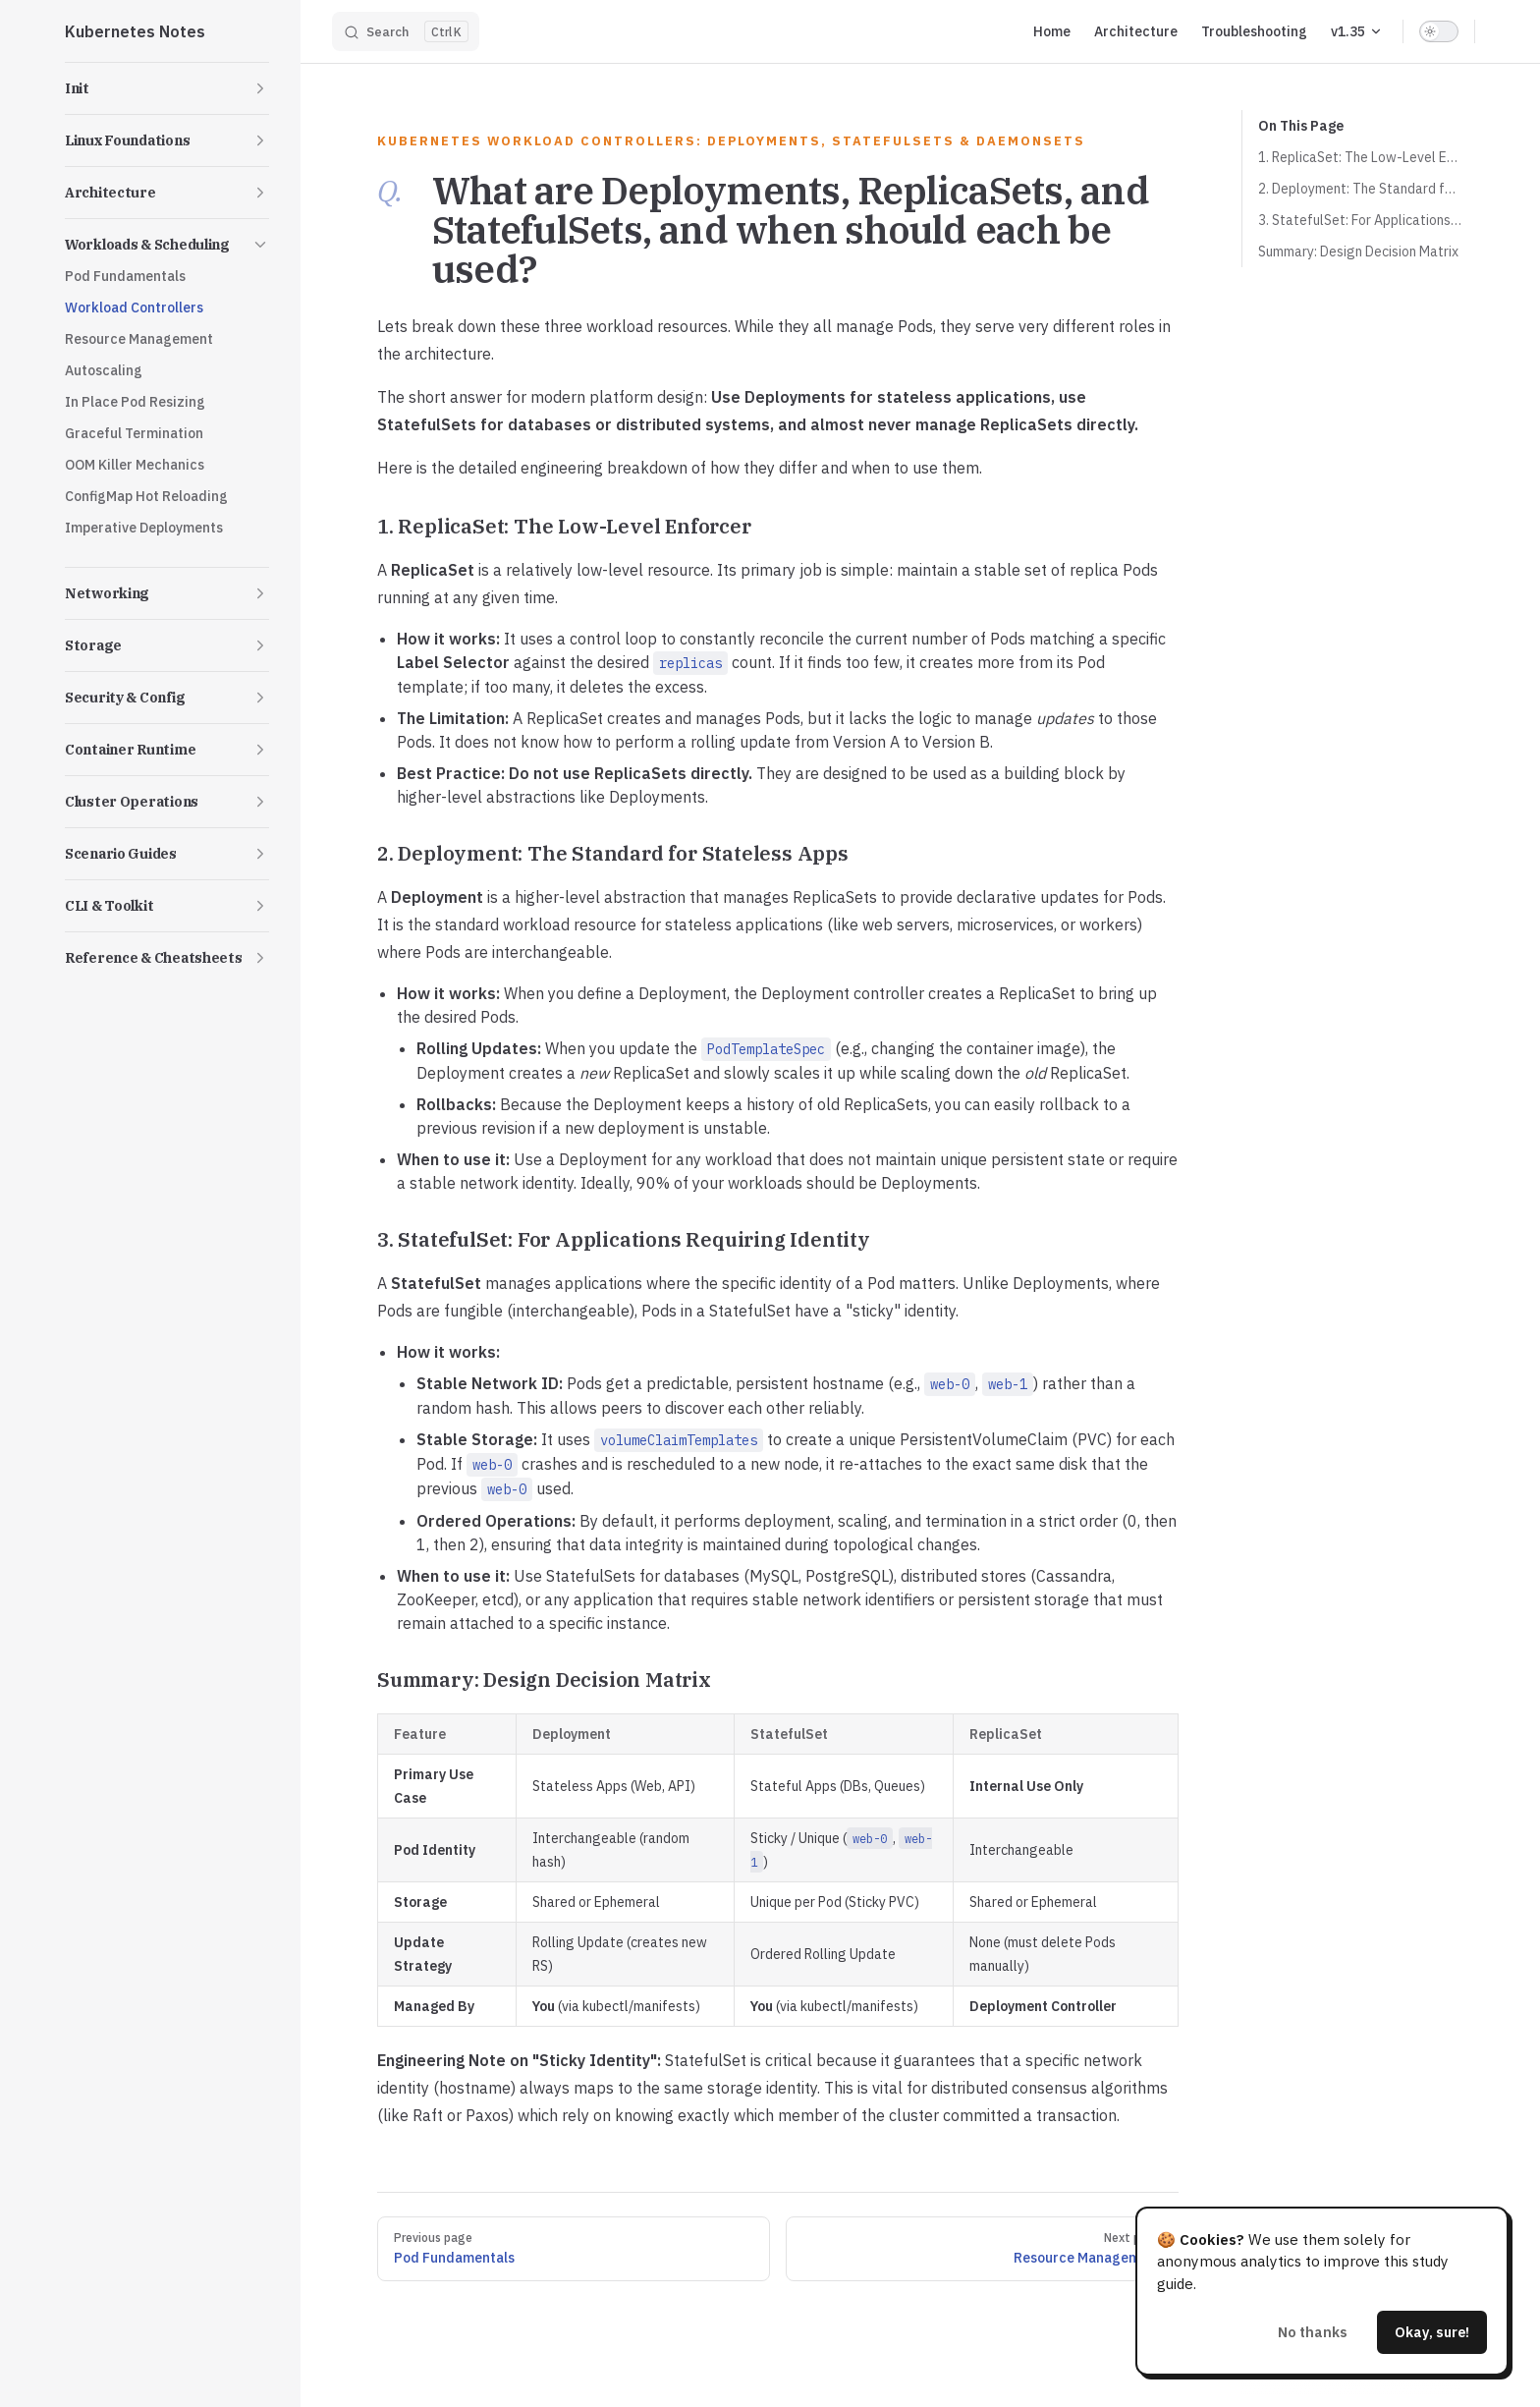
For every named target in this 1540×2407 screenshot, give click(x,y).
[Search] (405, 31)
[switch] (1438, 31)
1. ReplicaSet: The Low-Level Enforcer (1359, 157)
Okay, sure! (1432, 2332)
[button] (167, 88)
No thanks (1313, 2332)
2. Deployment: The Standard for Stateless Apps (1359, 188)
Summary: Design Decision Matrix (1358, 251)
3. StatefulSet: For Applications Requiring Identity (1359, 220)
